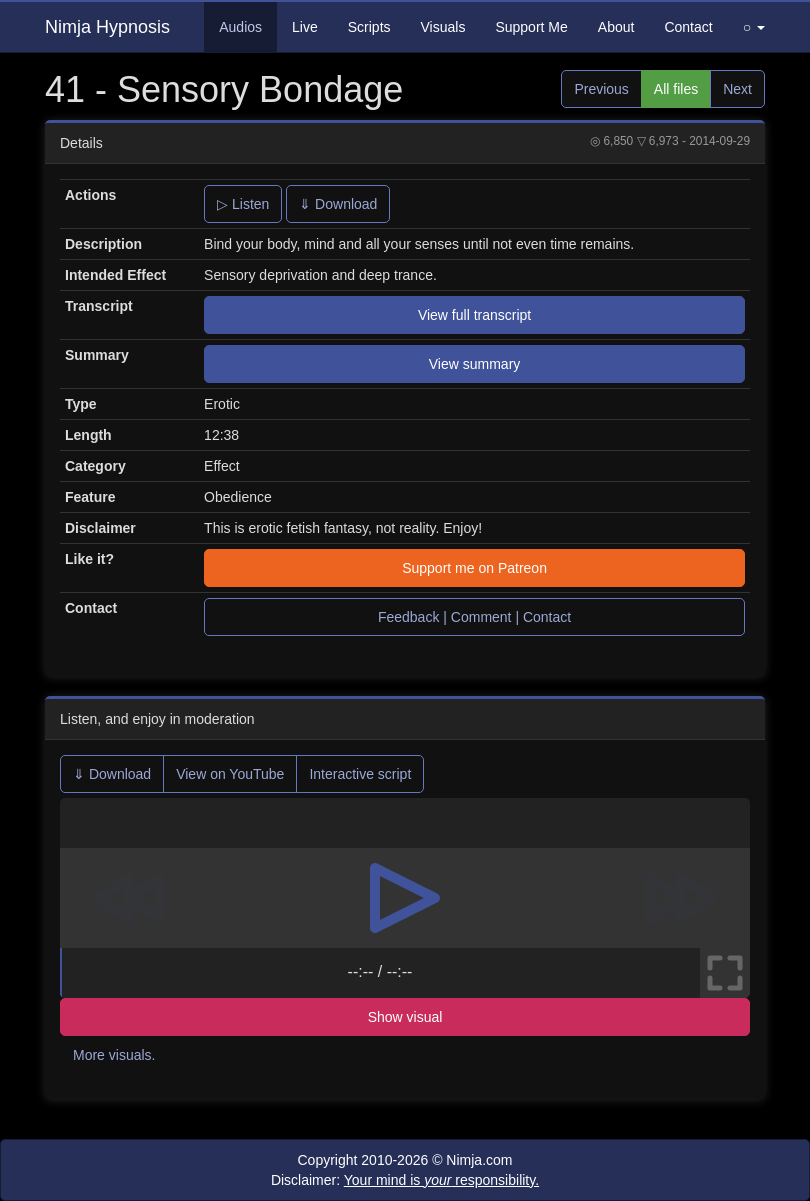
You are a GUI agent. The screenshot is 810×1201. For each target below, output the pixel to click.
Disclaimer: (405, 1180)
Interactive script (360, 774)
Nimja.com (479, 1160)
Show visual (405, 1017)
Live (305, 27)
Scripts (369, 27)
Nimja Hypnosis (107, 27)
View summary (475, 364)
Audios (240, 27)
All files (676, 89)
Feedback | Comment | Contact (474, 617)
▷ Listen (243, 204)
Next (737, 89)
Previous (601, 89)
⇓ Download (338, 204)
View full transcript (474, 315)
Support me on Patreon (474, 568)
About (616, 27)
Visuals (443, 27)
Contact (688, 27)
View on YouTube (230, 774)
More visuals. (114, 1055)
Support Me (531, 27)
